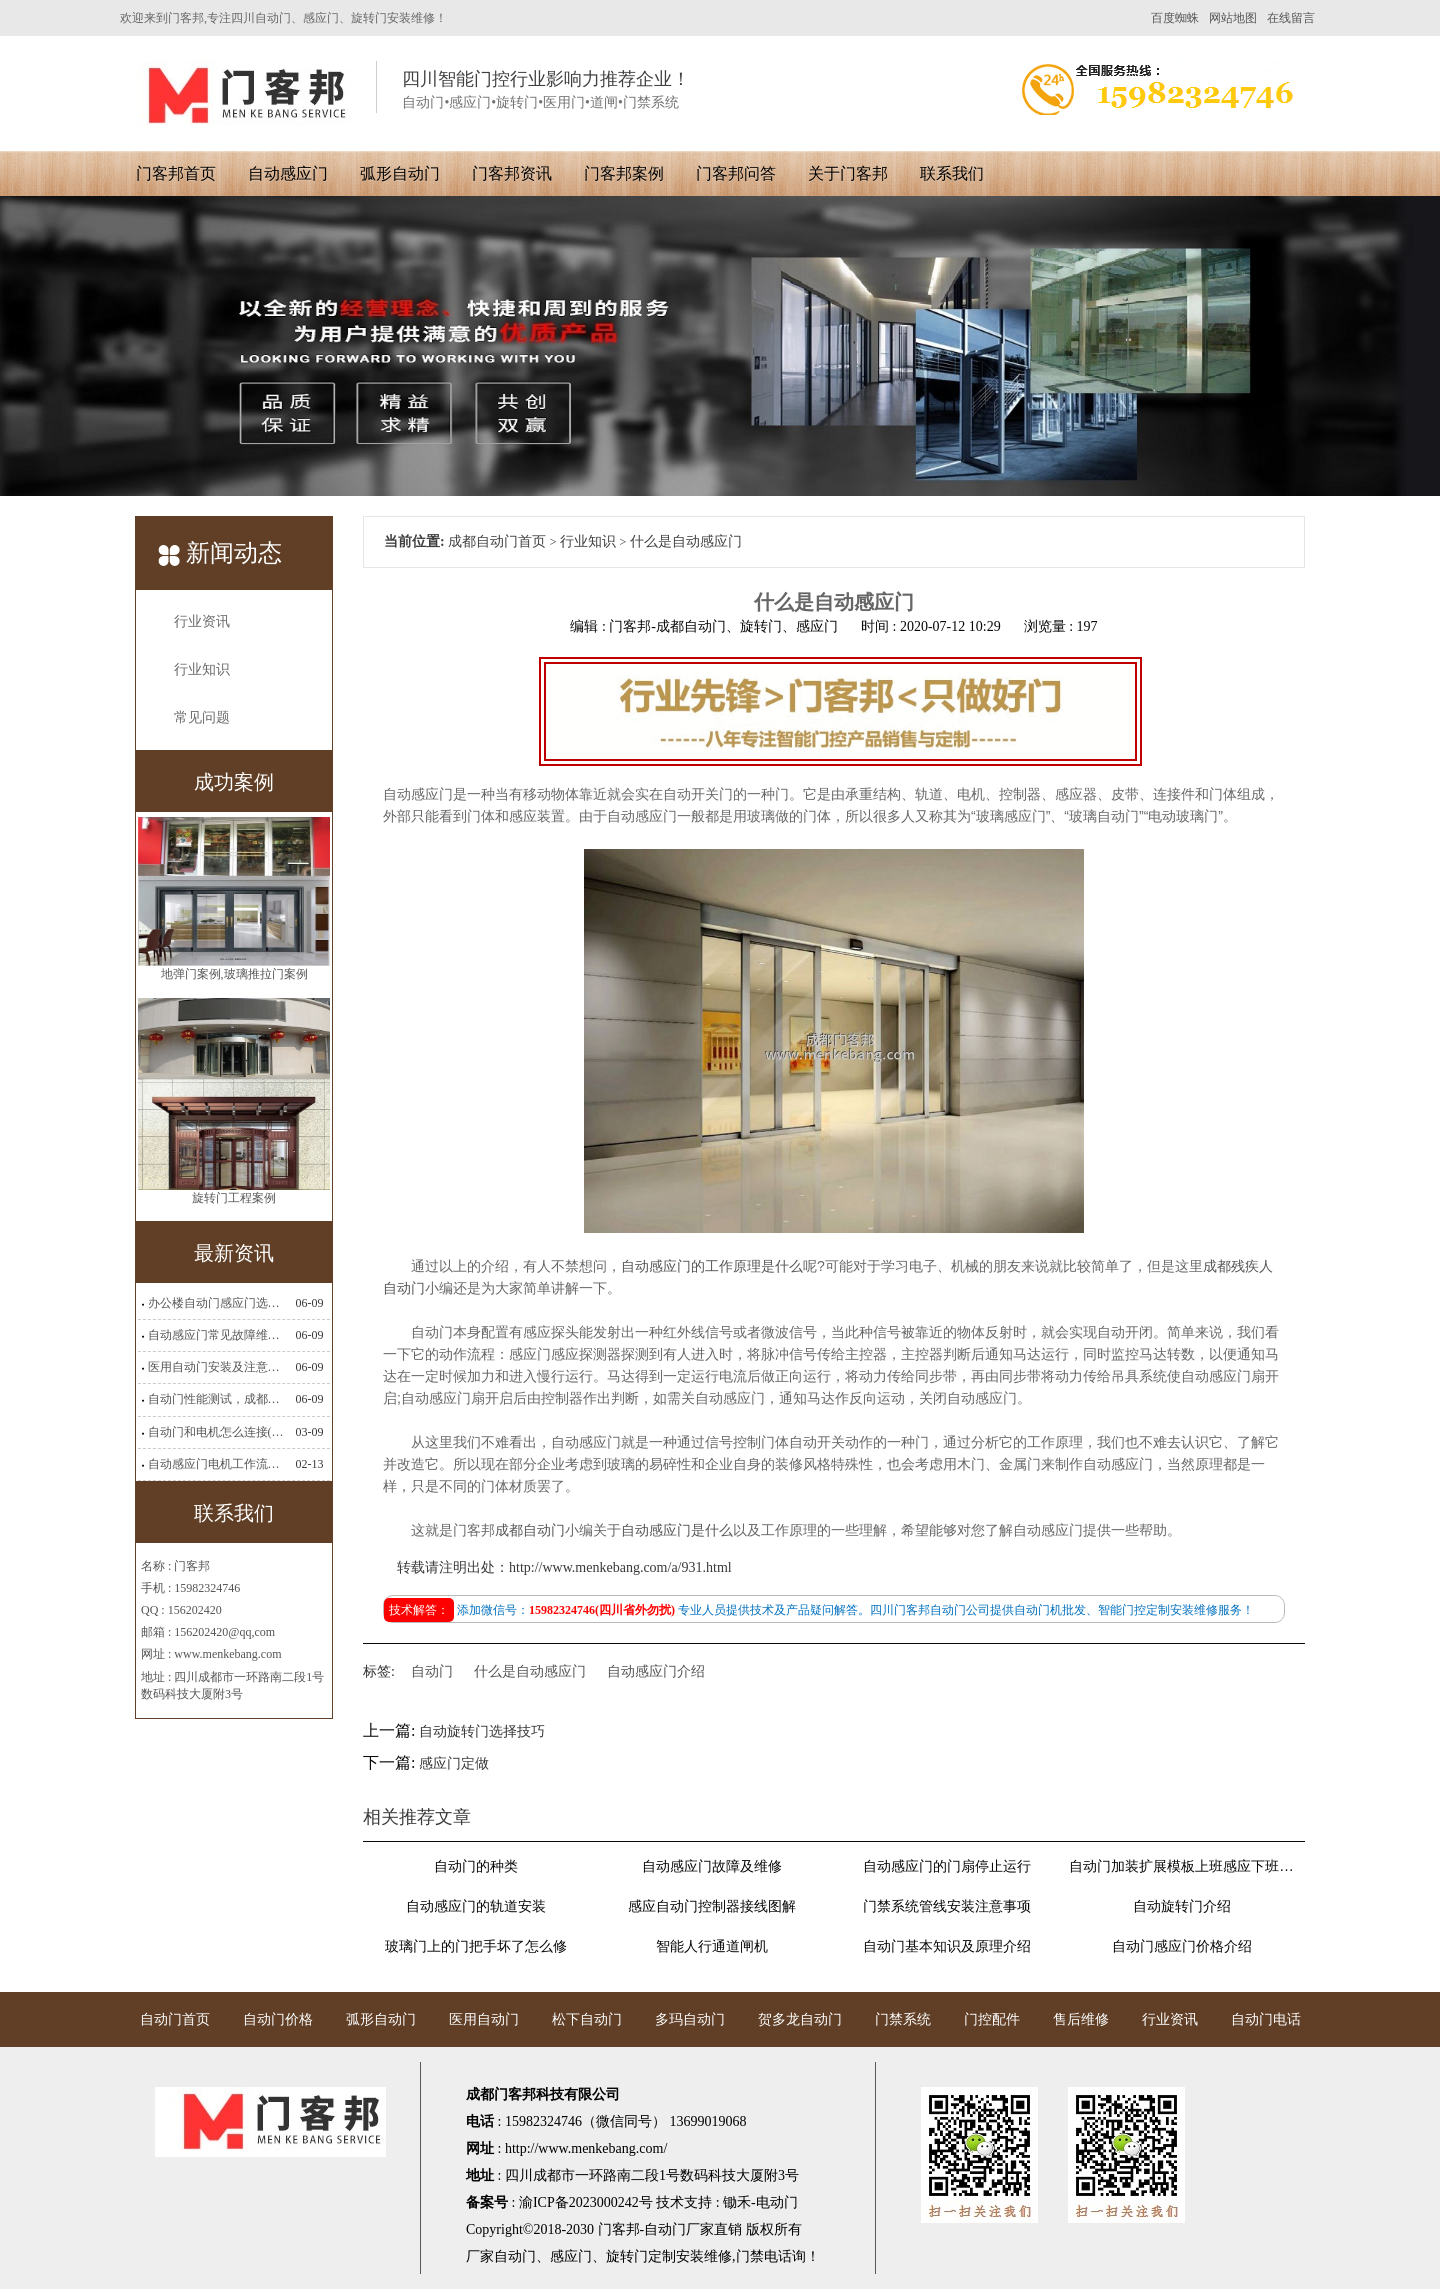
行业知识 (202, 669)
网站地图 (1233, 18)
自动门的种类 (476, 1866)
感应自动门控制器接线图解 (712, 1906)
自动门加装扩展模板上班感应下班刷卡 (1182, 1866)
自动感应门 (288, 173)
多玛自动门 (690, 2019)
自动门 (432, 1671)
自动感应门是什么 (677, 1530)
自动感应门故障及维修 (712, 1866)
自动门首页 (175, 2019)
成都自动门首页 (497, 541)
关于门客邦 (848, 173)
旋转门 (627, 2256)
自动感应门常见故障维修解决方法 (216, 1335)
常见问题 (202, 717)
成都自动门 (530, 1530)
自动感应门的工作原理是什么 (712, 1266)
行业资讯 (202, 621)
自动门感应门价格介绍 (1182, 1946)
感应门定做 (454, 1763)
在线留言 (1291, 18)
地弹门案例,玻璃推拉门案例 (234, 978)
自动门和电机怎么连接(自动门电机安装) (216, 1432)
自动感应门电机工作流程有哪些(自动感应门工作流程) (216, 1464)
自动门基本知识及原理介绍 (947, 1946)
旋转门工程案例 (234, 1202)
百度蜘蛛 (1175, 18)
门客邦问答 (736, 173)
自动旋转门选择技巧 (482, 1731)
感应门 (571, 2256)
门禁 (750, 2256)
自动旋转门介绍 (1182, 1906)
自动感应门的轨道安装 (476, 1906)
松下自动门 (587, 2019)
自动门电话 (1266, 2019)
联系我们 (952, 173)
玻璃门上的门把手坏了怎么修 (476, 1946)
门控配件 (992, 2019)
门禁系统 (903, 2019)
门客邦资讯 (512, 173)
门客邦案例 (624, 173)
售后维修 (1081, 2019)
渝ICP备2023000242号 (586, 2202)
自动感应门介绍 (656, 1671)
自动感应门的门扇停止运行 (947, 1866)
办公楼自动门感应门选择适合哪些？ (216, 1303)
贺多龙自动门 (800, 2019)
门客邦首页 (176, 173)
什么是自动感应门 (530, 1671)
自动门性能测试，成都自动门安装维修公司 (216, 1399)
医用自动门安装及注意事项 (216, 1367)
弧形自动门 (400, 173)
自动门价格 (278, 2019)
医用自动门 (484, 2019)
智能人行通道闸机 (712, 1946)
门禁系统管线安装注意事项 (947, 1906)
